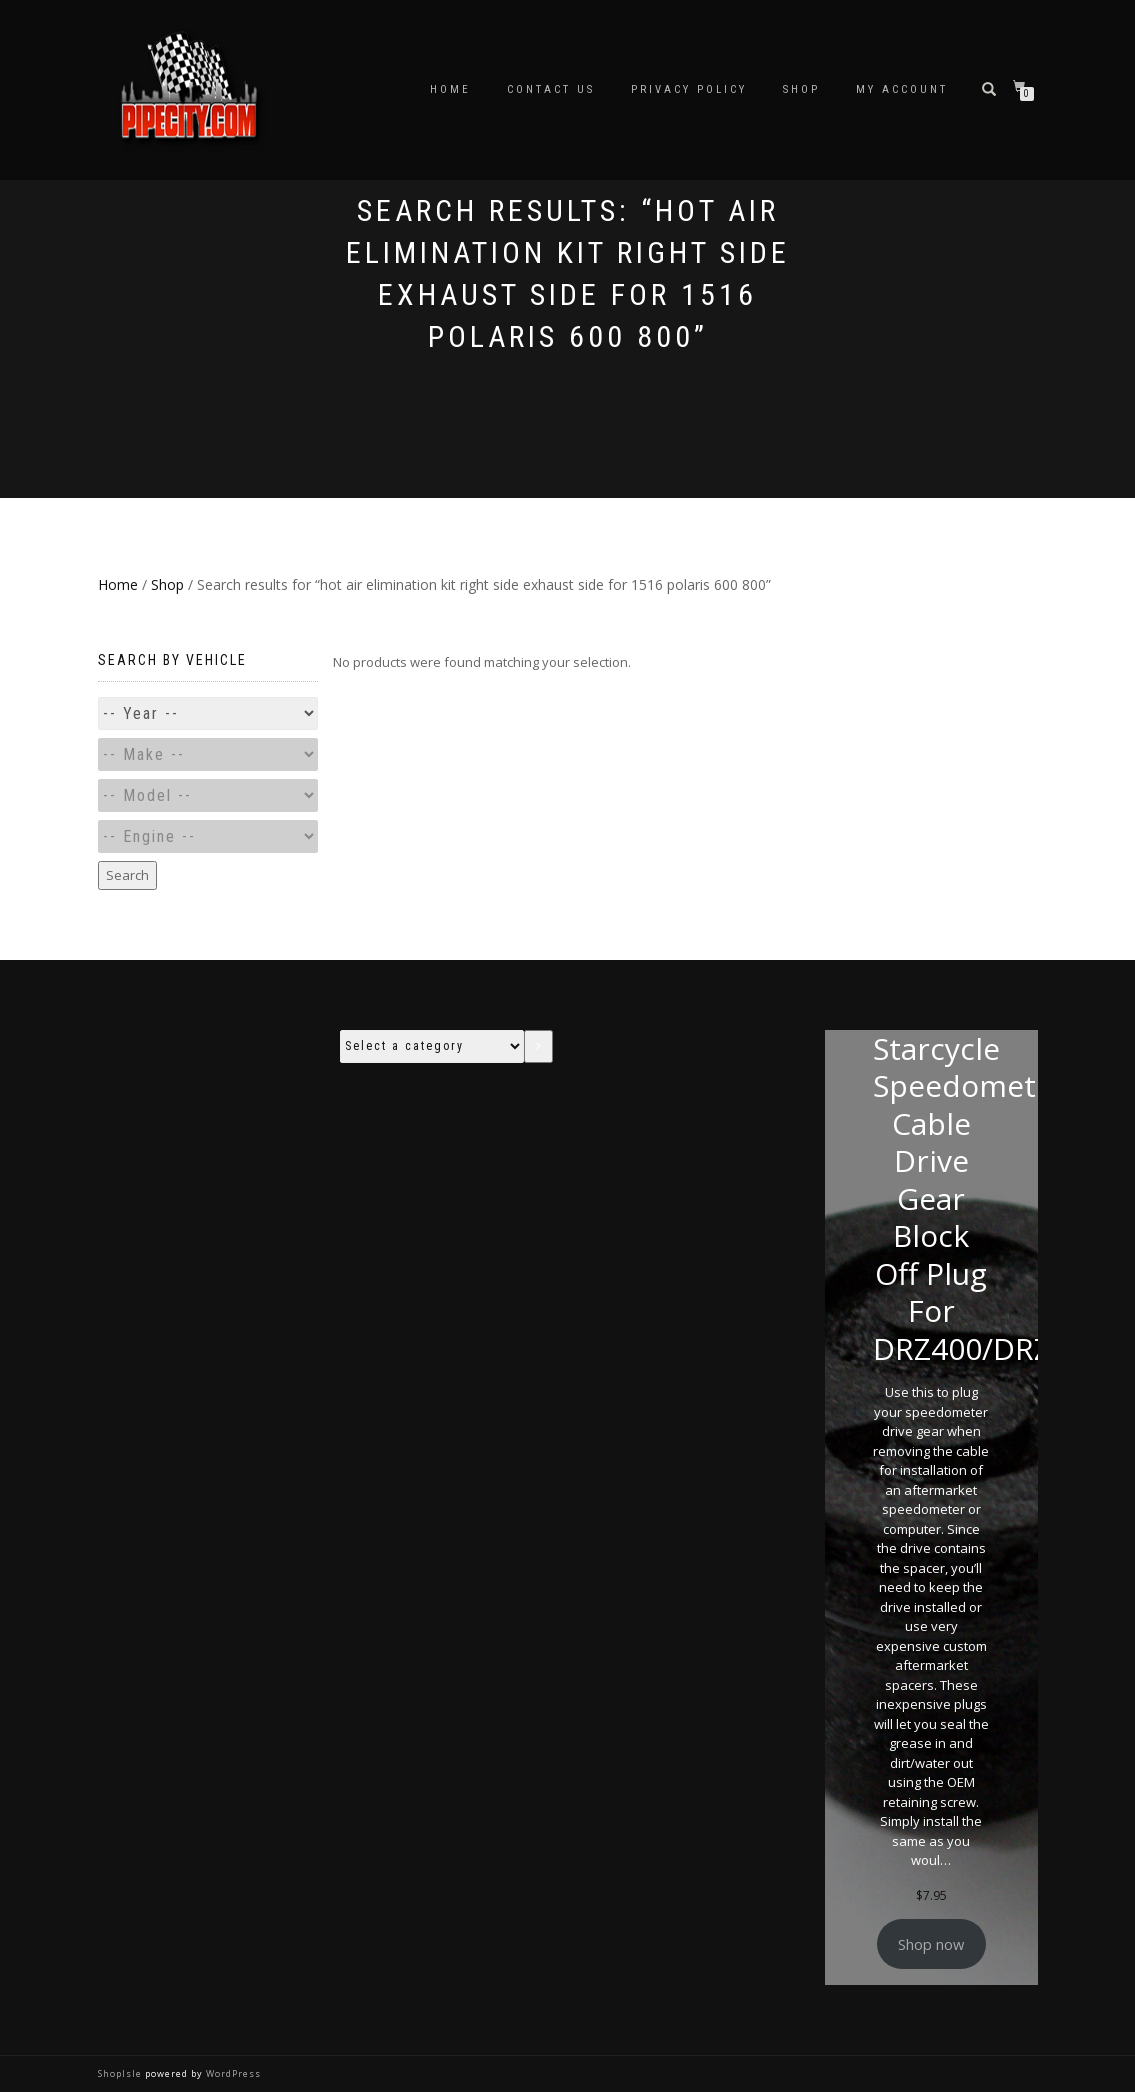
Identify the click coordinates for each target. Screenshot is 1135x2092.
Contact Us (551, 89)
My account (902, 89)
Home (450, 89)
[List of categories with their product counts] (432, 1046)
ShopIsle (121, 2073)
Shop (801, 89)
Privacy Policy (689, 89)
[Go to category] (538, 1046)
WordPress (232, 2073)
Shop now (931, 1944)
